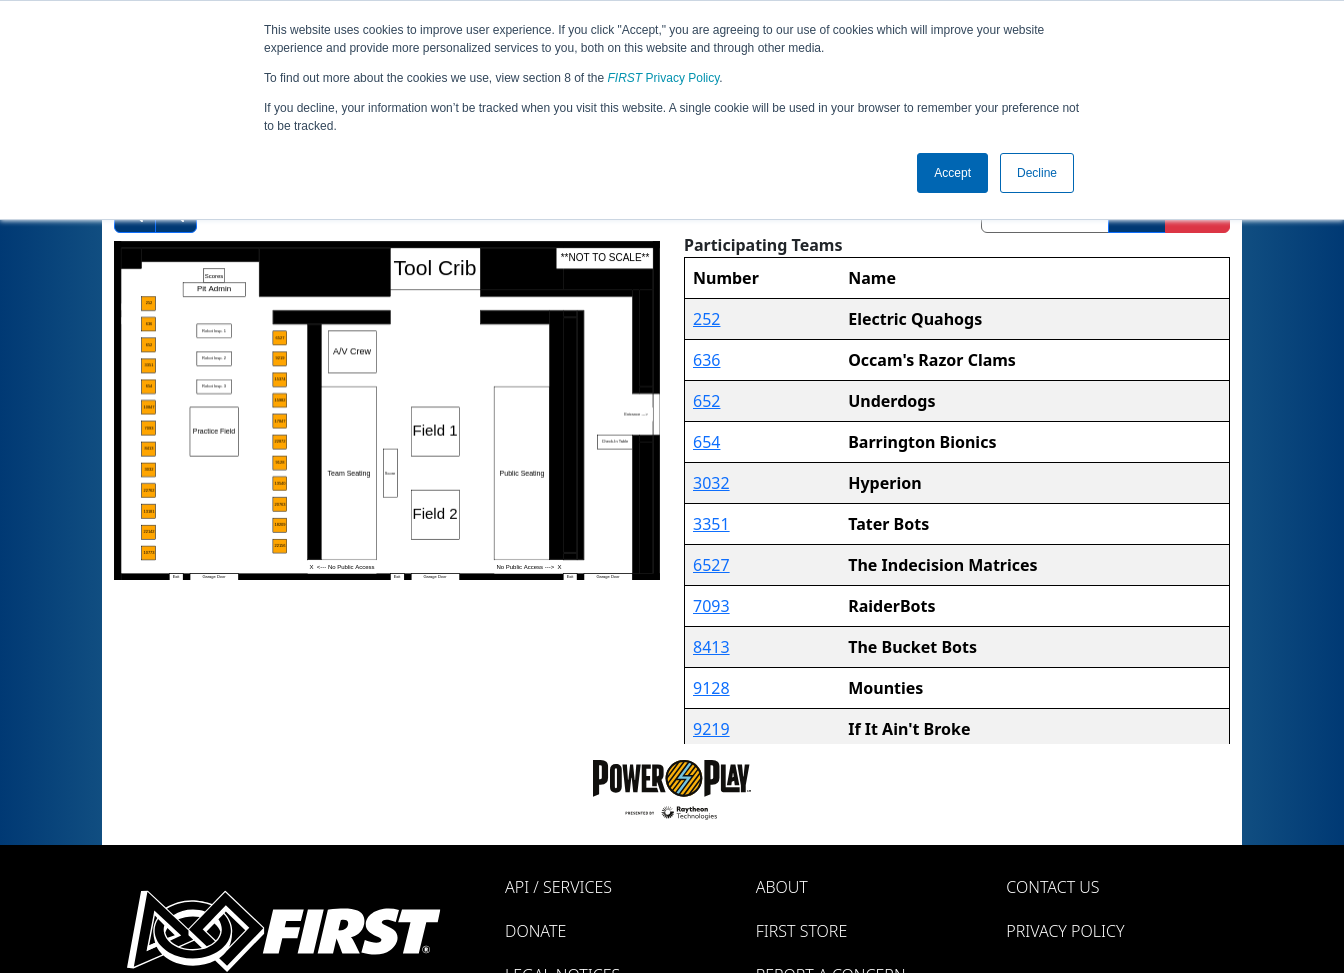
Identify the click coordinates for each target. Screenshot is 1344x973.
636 (706, 360)
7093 (711, 606)
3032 (711, 483)
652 (706, 401)
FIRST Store (802, 931)
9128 (711, 688)
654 (706, 442)
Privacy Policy (664, 78)
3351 (711, 524)
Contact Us (1052, 887)
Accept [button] (952, 173)
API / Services (558, 887)
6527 (711, 565)
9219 (711, 729)
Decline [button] (1037, 173)
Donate (535, 931)
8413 (711, 647)
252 (706, 319)
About (782, 887)
